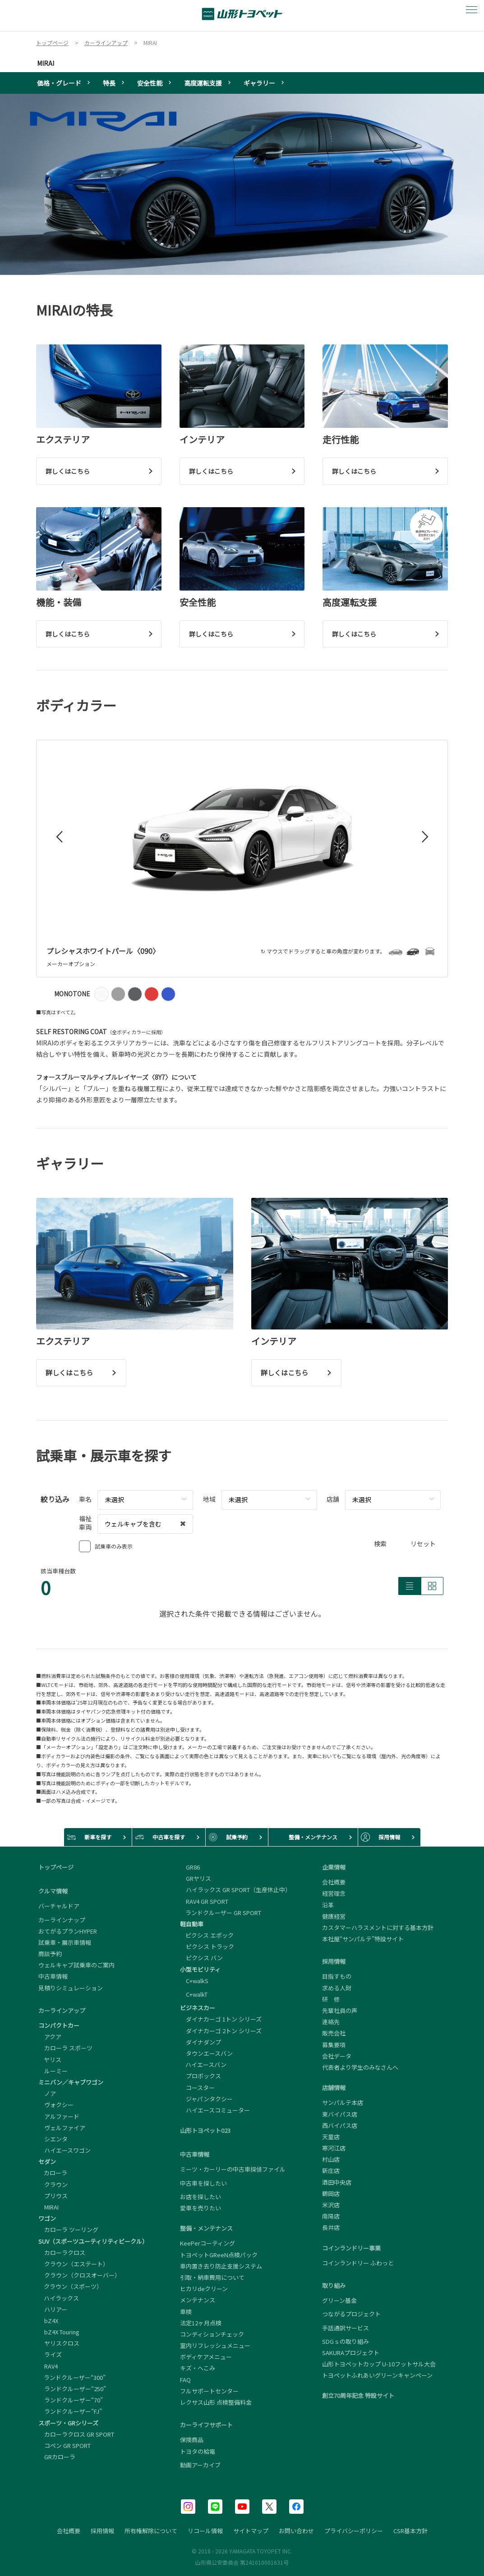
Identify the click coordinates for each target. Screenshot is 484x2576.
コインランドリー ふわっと (358, 2263)
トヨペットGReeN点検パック (219, 2255)
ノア (47, 2093)
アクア (49, 2036)
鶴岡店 (331, 2193)
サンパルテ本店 (342, 2102)
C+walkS (194, 1981)
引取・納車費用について (212, 2277)
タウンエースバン (206, 2053)
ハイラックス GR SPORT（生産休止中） (235, 1889)
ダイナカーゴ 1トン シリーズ (221, 2019)
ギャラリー (259, 82)
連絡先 (331, 2021)
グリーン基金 (339, 2300)
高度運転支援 (203, 82)
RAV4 (48, 2366)
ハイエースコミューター (215, 2110)
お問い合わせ (296, 2530)
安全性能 (149, 82)
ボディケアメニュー (206, 2356)
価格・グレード (59, 82)
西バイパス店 (339, 2125)
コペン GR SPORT (64, 2445)
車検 (186, 2311)
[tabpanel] (242, 184)
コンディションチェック (212, 2334)
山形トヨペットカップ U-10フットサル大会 (379, 2364)
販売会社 (334, 2033)
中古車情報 (53, 1976)
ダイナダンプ (200, 2042)
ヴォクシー (56, 2104)
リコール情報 (205, 2530)
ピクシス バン (201, 1957)
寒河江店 (334, 2148)
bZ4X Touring (58, 2332)
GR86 (190, 1867)
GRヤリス (195, 1878)
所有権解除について (150, 2530)
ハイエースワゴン (64, 2150)
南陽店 (331, 2216)
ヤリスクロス (58, 2343)
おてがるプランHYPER (67, 1931)
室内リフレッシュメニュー (215, 2345)
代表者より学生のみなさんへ (360, 2067)
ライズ (50, 2354)
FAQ (185, 2379)
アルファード (58, 2116)
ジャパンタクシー (206, 2099)
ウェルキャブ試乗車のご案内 (76, 1965)
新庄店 (331, 2170)
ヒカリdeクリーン (204, 2288)
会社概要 (334, 1882)
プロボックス (200, 2076)
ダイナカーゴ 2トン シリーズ (221, 2030)
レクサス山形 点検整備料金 (216, 2402)
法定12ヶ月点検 (200, 2323)
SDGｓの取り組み (345, 2341)
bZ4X (48, 2320)
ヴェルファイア (61, 2127)
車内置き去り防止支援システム (221, 2266)
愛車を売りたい (200, 2208)
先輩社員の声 (339, 2010)
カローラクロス (61, 2252)
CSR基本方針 (410, 2530)
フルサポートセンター (209, 2391)
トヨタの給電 (197, 2452)
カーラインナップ (61, 1920)
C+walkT (193, 1994)
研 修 (331, 1999)
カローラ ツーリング (68, 2229)
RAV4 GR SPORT (204, 1901)
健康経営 (334, 1916)
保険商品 (191, 2439)
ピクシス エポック (207, 1935)
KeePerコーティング (207, 2243)
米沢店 (331, 2204)
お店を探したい (200, 2196)
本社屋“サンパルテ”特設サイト (363, 1939)
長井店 (331, 2227)
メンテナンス (197, 2300)
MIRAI (45, 63)
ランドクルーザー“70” (70, 2400)
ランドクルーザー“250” (72, 2388)
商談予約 (50, 1953)
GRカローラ (56, 2456)
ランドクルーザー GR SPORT (220, 1912)
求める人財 (336, 1988)
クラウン (53, 2184)
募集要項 (334, 2044)
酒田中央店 (336, 2182)
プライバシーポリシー (353, 2530)
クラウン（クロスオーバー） (79, 2275)
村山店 (331, 2159)
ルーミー (53, 2071)
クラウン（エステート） (73, 2264)
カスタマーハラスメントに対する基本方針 (377, 1927)
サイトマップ (250, 2530)
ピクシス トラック (207, 1946)
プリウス (53, 2195)
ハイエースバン (203, 2064)
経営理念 (334, 1893)
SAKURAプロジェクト (350, 2352)
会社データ (336, 2056)
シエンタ (53, 2139)
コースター (197, 2087)
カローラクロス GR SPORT (76, 2434)
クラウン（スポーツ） (70, 2286)
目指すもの (336, 1976)
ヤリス (49, 2059)
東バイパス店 (339, 2114)
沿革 (328, 1905)
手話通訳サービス (345, 2328)
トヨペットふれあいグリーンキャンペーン (377, 2375)
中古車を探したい (203, 2183)
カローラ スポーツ (65, 2048)
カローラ (52, 2172)
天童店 (331, 2136)
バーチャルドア (58, 1906)
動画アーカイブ (200, 2465)
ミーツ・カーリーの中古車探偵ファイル (233, 2169)
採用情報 (102, 2530)
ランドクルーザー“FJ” (70, 2411)
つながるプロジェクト (351, 2314)
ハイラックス (58, 2298)
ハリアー (52, 2309)
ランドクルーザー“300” (72, 2377)
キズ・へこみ (197, 2368)
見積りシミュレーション (70, 1988)
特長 (109, 82)
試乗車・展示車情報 (64, 1942)
